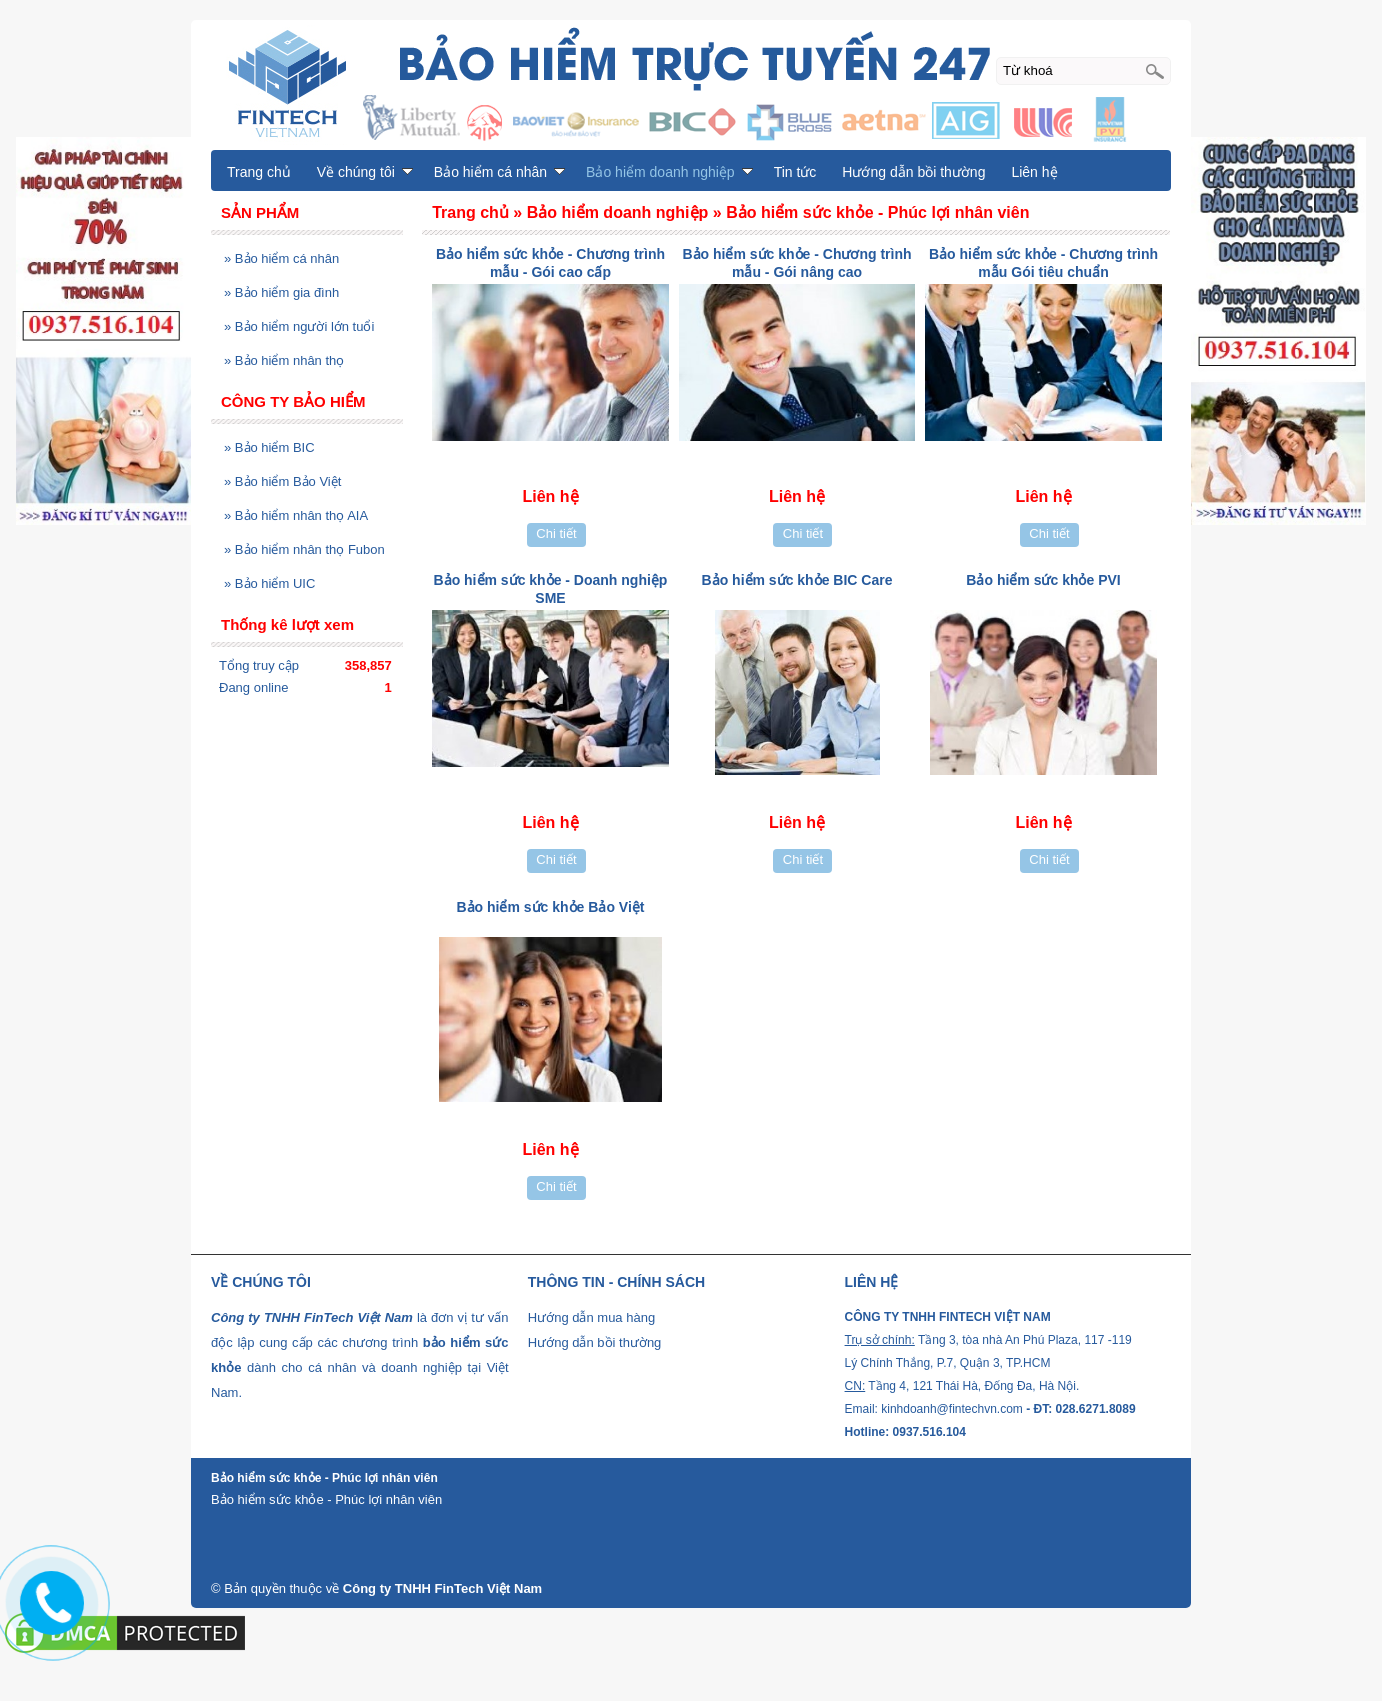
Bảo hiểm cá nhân (281, 258)
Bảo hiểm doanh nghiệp (669, 172)
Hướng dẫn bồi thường (913, 172)
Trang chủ (259, 172)
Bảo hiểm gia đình (281, 292)
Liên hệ (1034, 172)
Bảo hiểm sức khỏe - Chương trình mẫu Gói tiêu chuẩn (1043, 263)
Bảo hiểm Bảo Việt (282, 481)
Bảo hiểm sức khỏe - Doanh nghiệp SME (551, 589)
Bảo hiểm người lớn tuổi (299, 326)
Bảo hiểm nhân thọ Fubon (304, 549)
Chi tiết (556, 533)
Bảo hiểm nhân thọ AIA (296, 515)
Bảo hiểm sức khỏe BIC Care (797, 580)
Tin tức (795, 172)
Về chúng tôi (365, 172)
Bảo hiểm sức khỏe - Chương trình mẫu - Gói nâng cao (796, 263)
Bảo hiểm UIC (269, 583)
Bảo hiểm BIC (269, 447)
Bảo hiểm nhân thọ (284, 360)
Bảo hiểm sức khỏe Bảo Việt (550, 907)
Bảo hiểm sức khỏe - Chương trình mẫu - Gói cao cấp (550, 263)
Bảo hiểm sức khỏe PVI (1043, 580)
